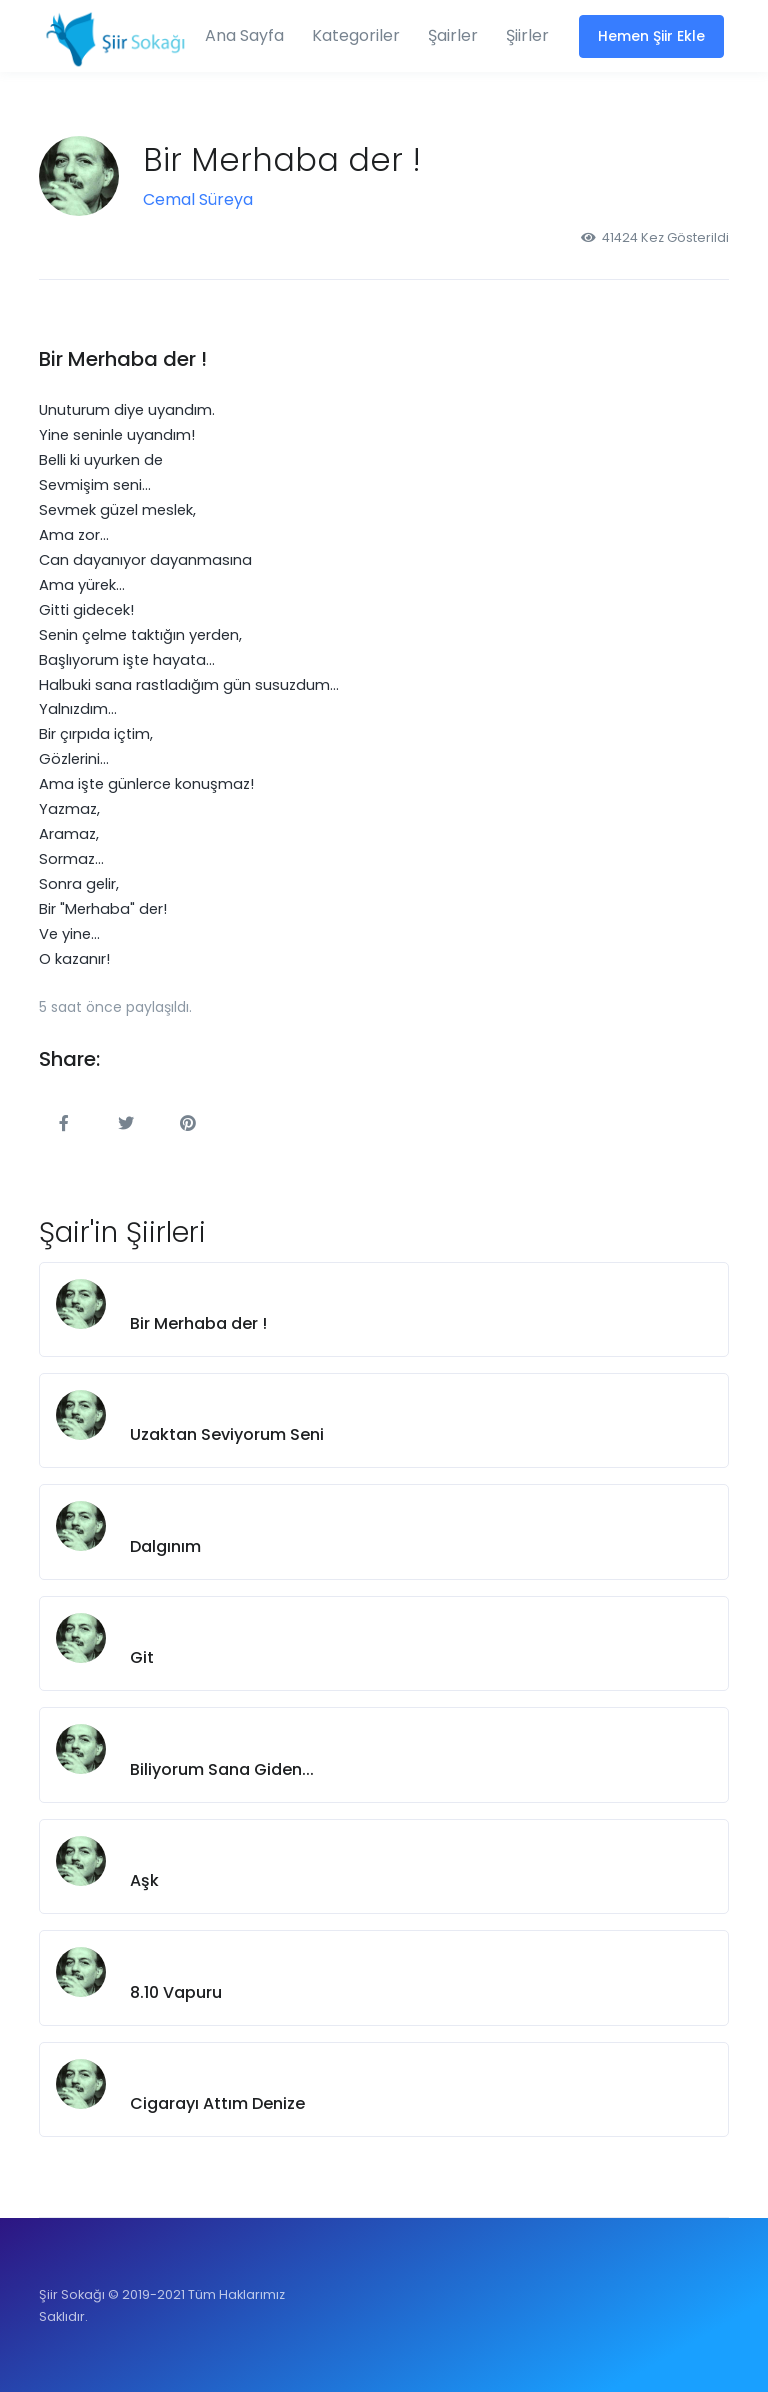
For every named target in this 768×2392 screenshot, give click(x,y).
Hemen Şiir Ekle (651, 36)
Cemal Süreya (198, 199)
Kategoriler (356, 35)
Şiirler (527, 35)
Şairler (453, 35)
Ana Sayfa (244, 35)
